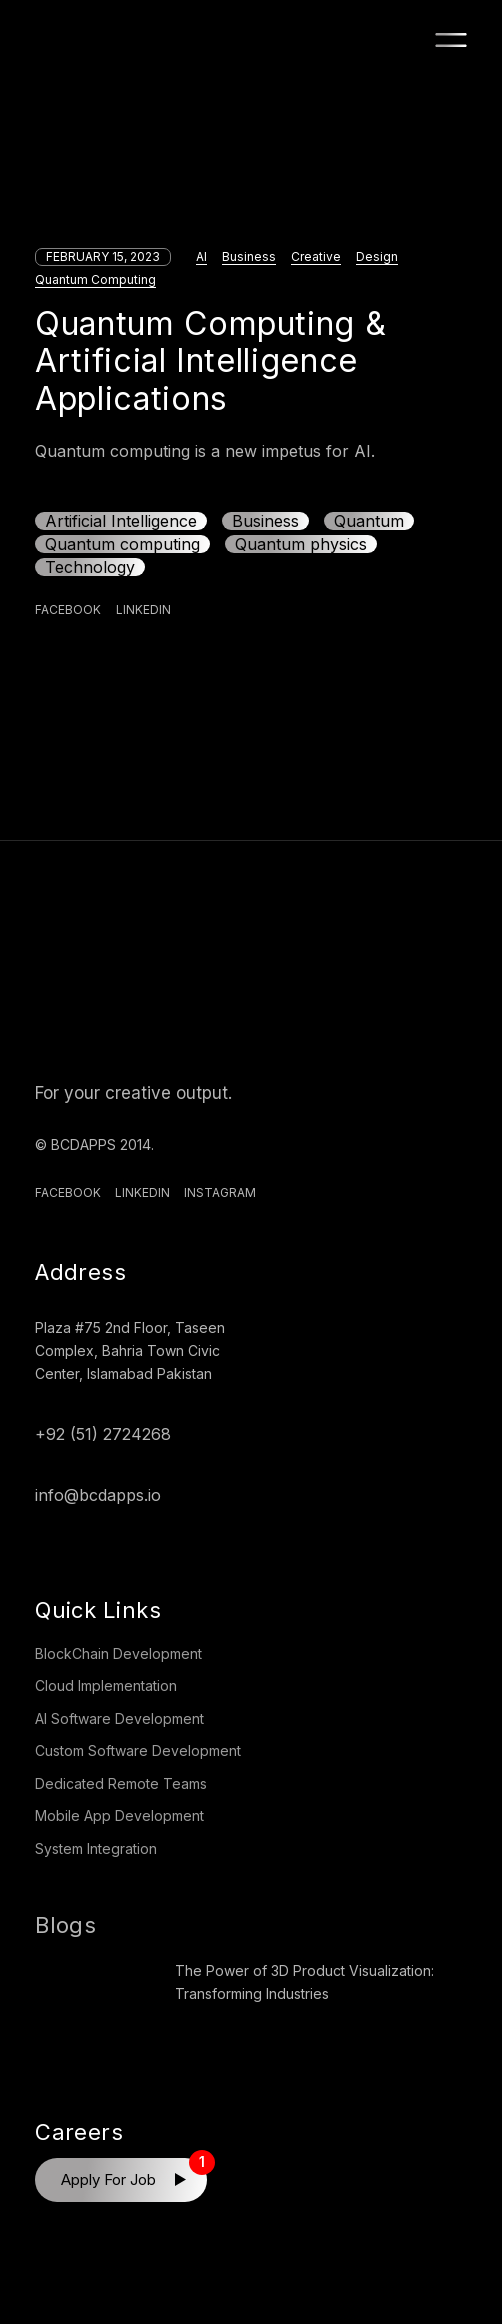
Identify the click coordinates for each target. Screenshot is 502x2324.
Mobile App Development (119, 1815)
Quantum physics (301, 544)
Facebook (68, 1192)
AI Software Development (119, 1718)
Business (249, 256)
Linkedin (142, 1192)
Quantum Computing (95, 279)
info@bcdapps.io (98, 1495)
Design (377, 256)
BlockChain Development (118, 1653)
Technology (90, 567)
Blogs (65, 1925)
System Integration (96, 1848)
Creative (316, 256)
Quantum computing (122, 544)
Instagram (220, 1192)
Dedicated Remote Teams (121, 1783)
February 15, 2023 (103, 256)
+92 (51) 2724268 (103, 1434)
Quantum (369, 521)
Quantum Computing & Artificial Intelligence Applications (210, 361)
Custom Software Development (138, 1750)
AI (201, 256)
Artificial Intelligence (121, 521)
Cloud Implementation (106, 1685)
